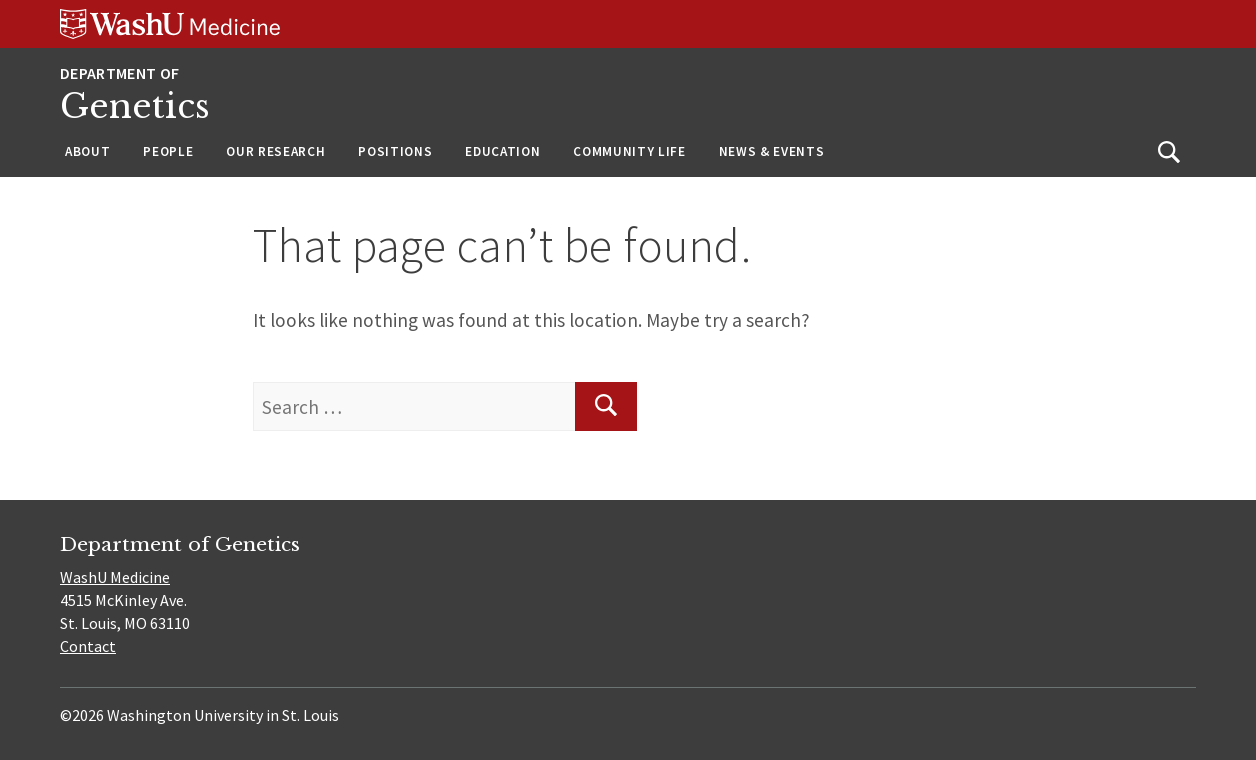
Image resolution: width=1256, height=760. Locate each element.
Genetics (135, 106)
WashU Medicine (115, 577)
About (87, 151)
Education (502, 151)
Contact (88, 646)
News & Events (772, 151)
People (168, 151)
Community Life (629, 151)
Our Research (275, 151)
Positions (395, 151)
